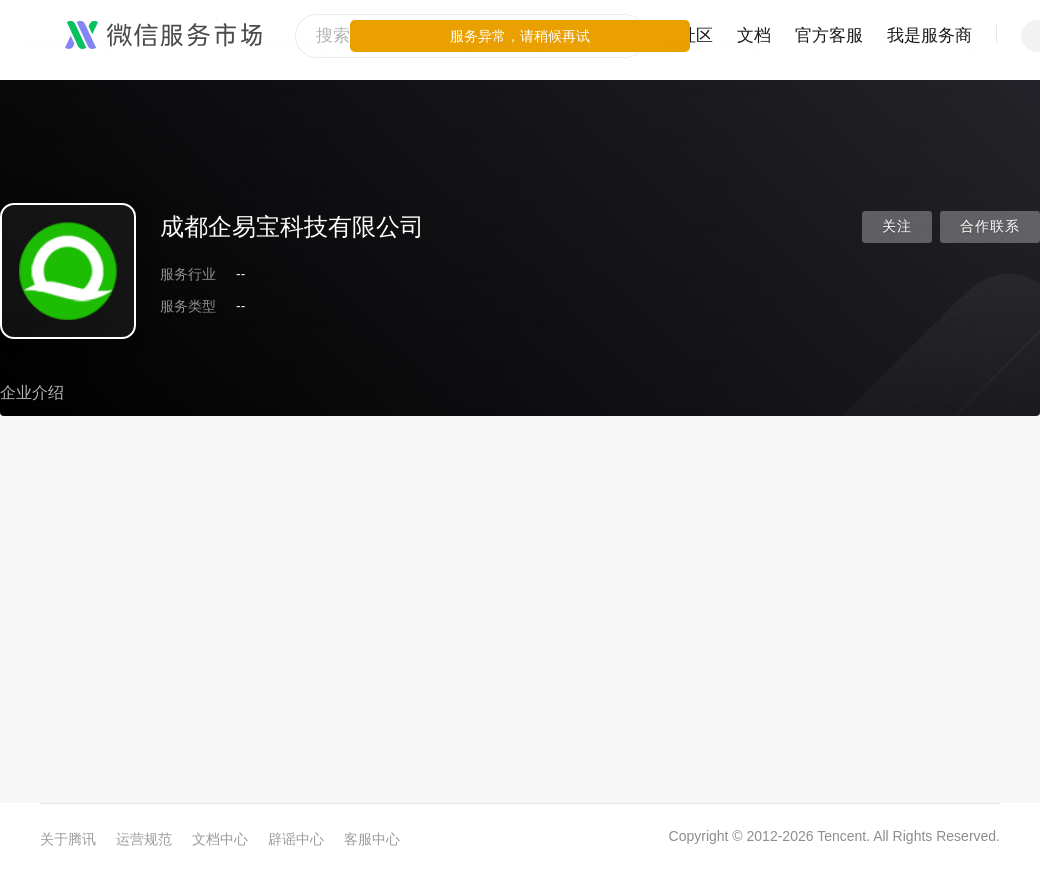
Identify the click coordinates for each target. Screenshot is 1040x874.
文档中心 (220, 839)
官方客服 (829, 35)
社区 (696, 35)
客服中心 (372, 839)
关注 (897, 226)
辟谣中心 (296, 839)
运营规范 (144, 839)
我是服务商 (929, 35)
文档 (754, 35)
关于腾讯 (68, 839)
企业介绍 (32, 392)
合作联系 (990, 226)
